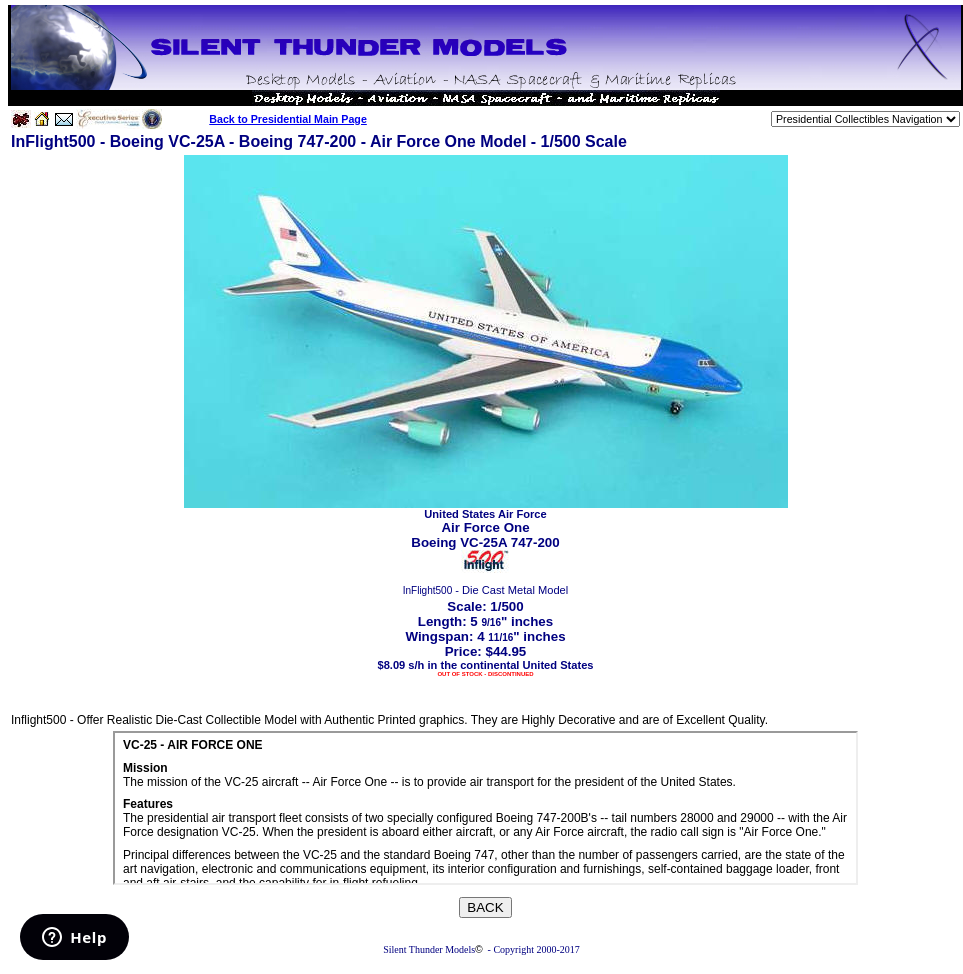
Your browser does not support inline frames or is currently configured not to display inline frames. (485, 808)
